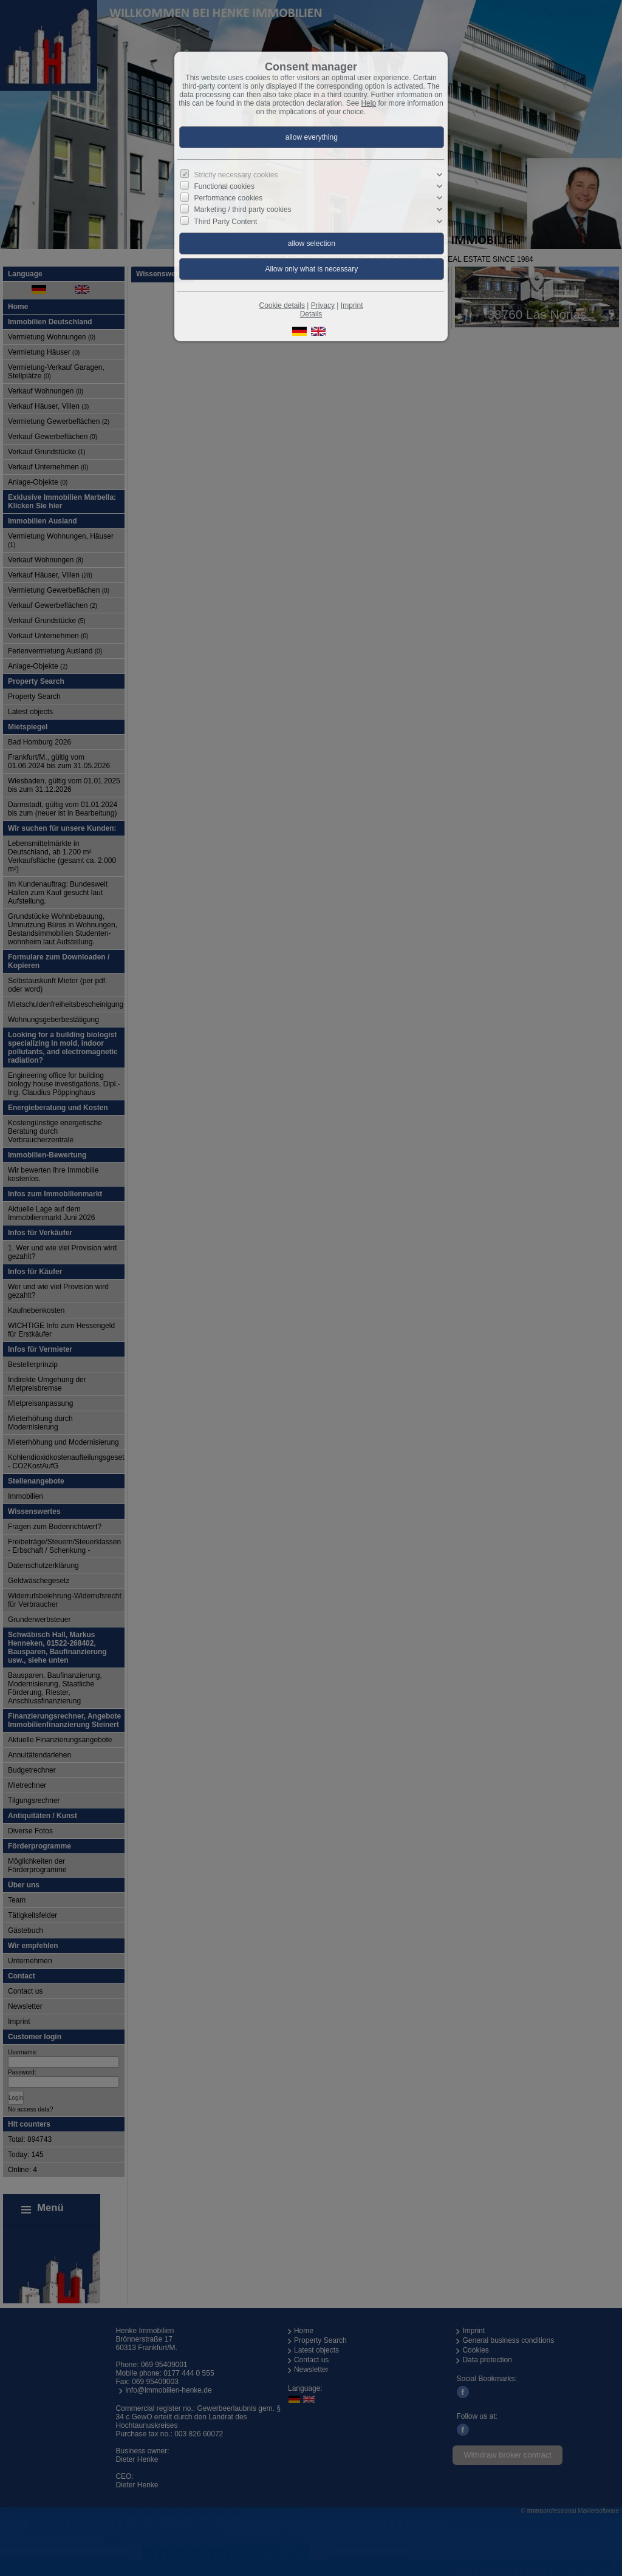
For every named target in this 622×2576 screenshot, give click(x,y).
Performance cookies (228, 198)
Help (368, 103)
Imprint (352, 305)
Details (311, 314)
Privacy (323, 305)
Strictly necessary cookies (236, 175)
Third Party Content (225, 221)
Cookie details (282, 305)
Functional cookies (224, 186)
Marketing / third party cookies (243, 209)
